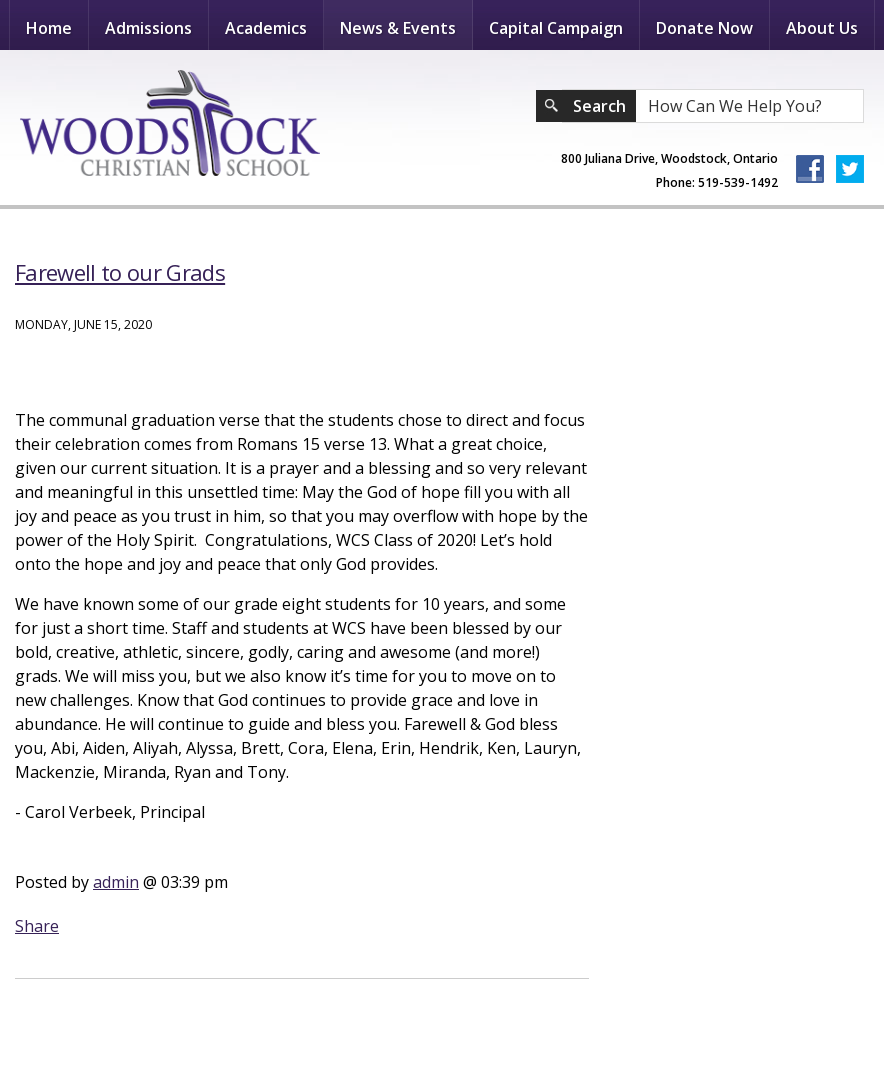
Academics (266, 28)
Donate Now (704, 28)
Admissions (148, 28)
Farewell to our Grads (120, 272)
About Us (822, 28)
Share (37, 926)
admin (116, 882)
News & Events (398, 28)
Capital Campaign (556, 28)
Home (49, 28)
